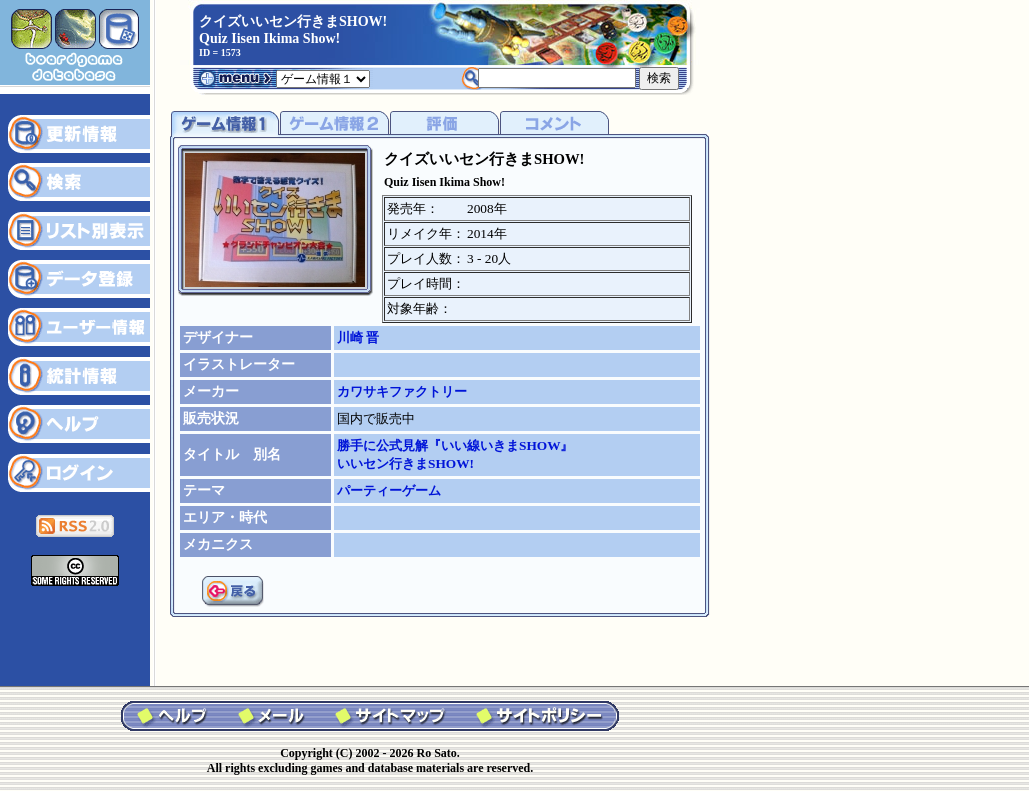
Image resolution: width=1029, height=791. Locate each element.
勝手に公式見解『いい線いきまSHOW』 (455, 445)
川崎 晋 (358, 337)
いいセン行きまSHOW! (405, 463)
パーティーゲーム (389, 490)
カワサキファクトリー (402, 391)
